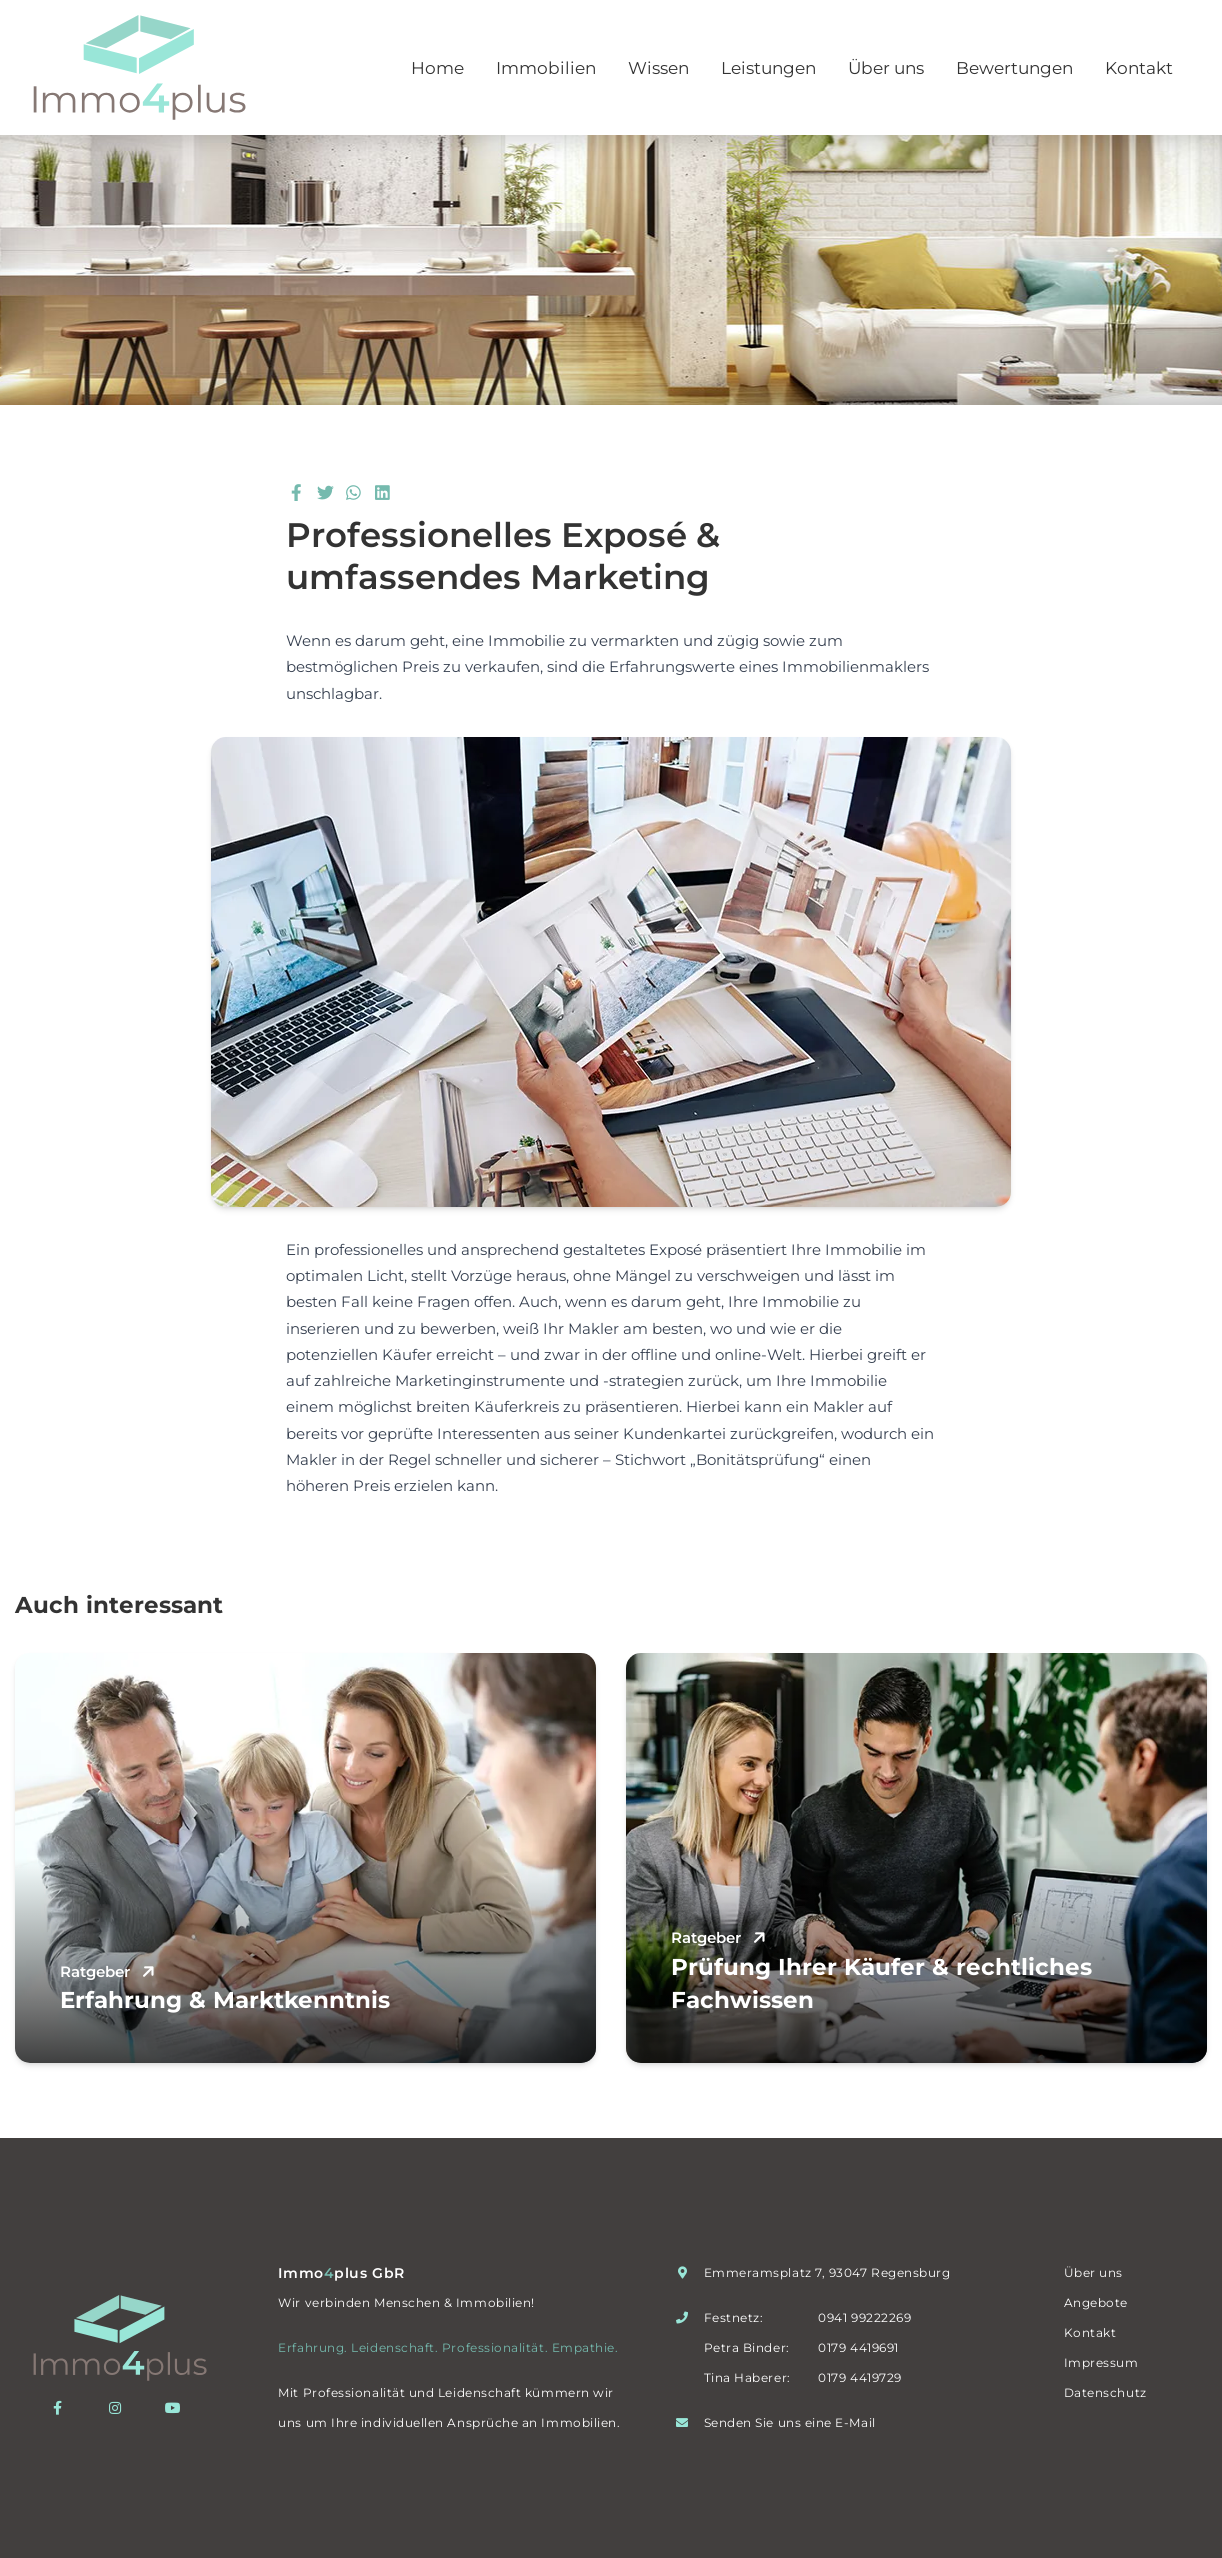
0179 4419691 (858, 2347)
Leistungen (768, 68)
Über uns (886, 68)
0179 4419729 (859, 2377)
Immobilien (546, 68)
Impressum (1101, 2362)
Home (437, 68)
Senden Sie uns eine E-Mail (790, 2422)
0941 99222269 (864, 2317)
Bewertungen (1014, 68)
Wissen (658, 68)
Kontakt (1139, 68)
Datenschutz (1105, 2392)
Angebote (1096, 2302)
